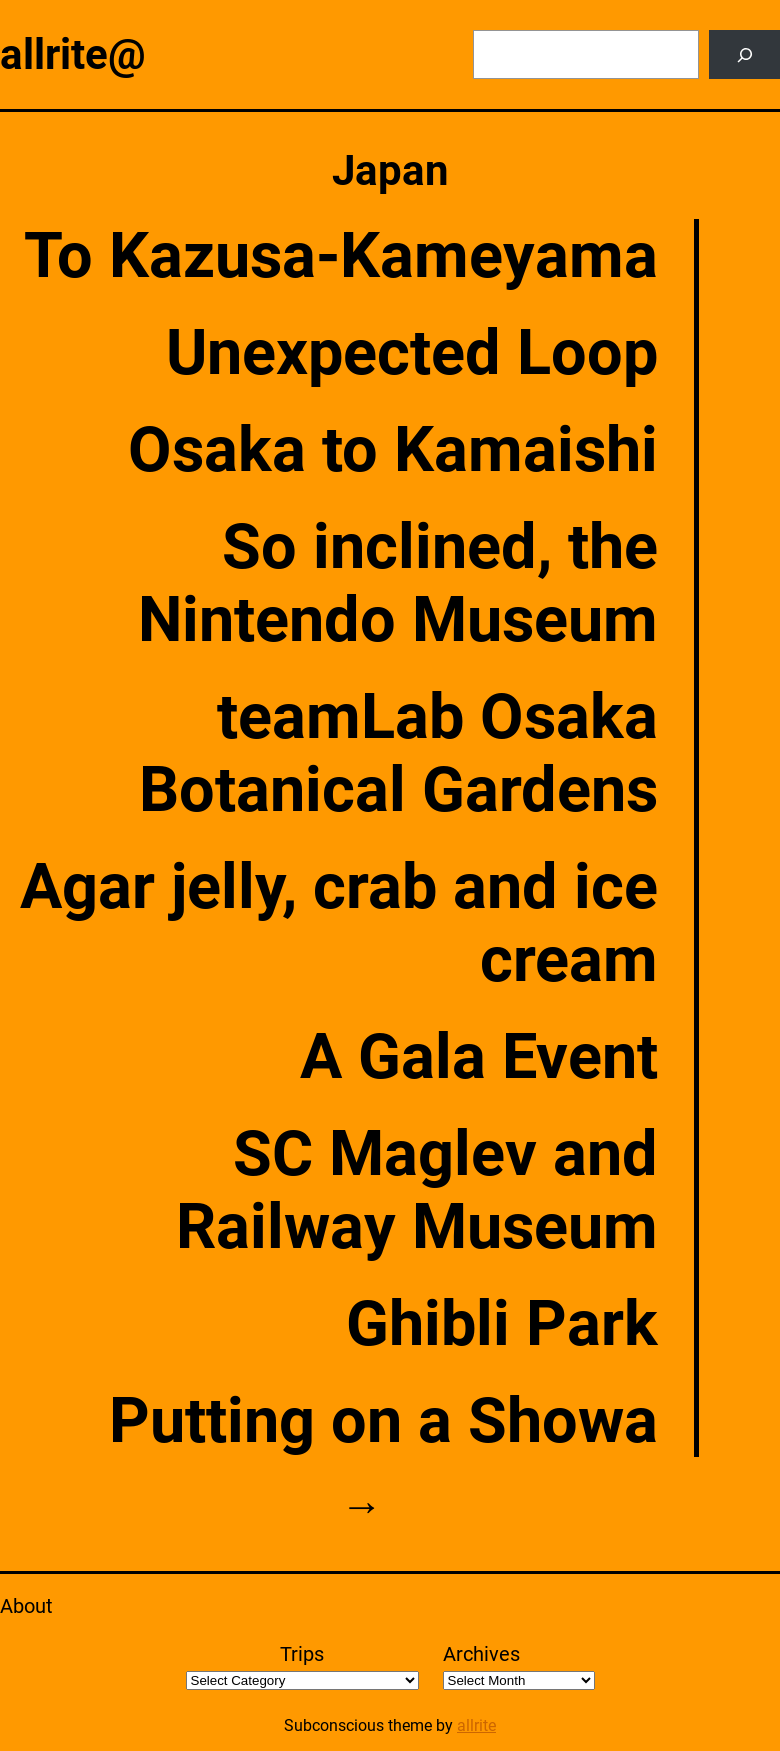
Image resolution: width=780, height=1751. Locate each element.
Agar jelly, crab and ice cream (339, 923)
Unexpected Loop (412, 352)
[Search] (744, 54)
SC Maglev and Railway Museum (417, 1190)
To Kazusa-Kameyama (341, 255)
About (26, 1606)
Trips (302, 1654)
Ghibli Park (502, 1323)
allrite (476, 1725)
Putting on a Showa (383, 1420)
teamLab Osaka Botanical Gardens (398, 753)
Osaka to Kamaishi (393, 449)
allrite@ (73, 54)
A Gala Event (479, 1056)
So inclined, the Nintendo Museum (398, 583)
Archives (481, 1654)
